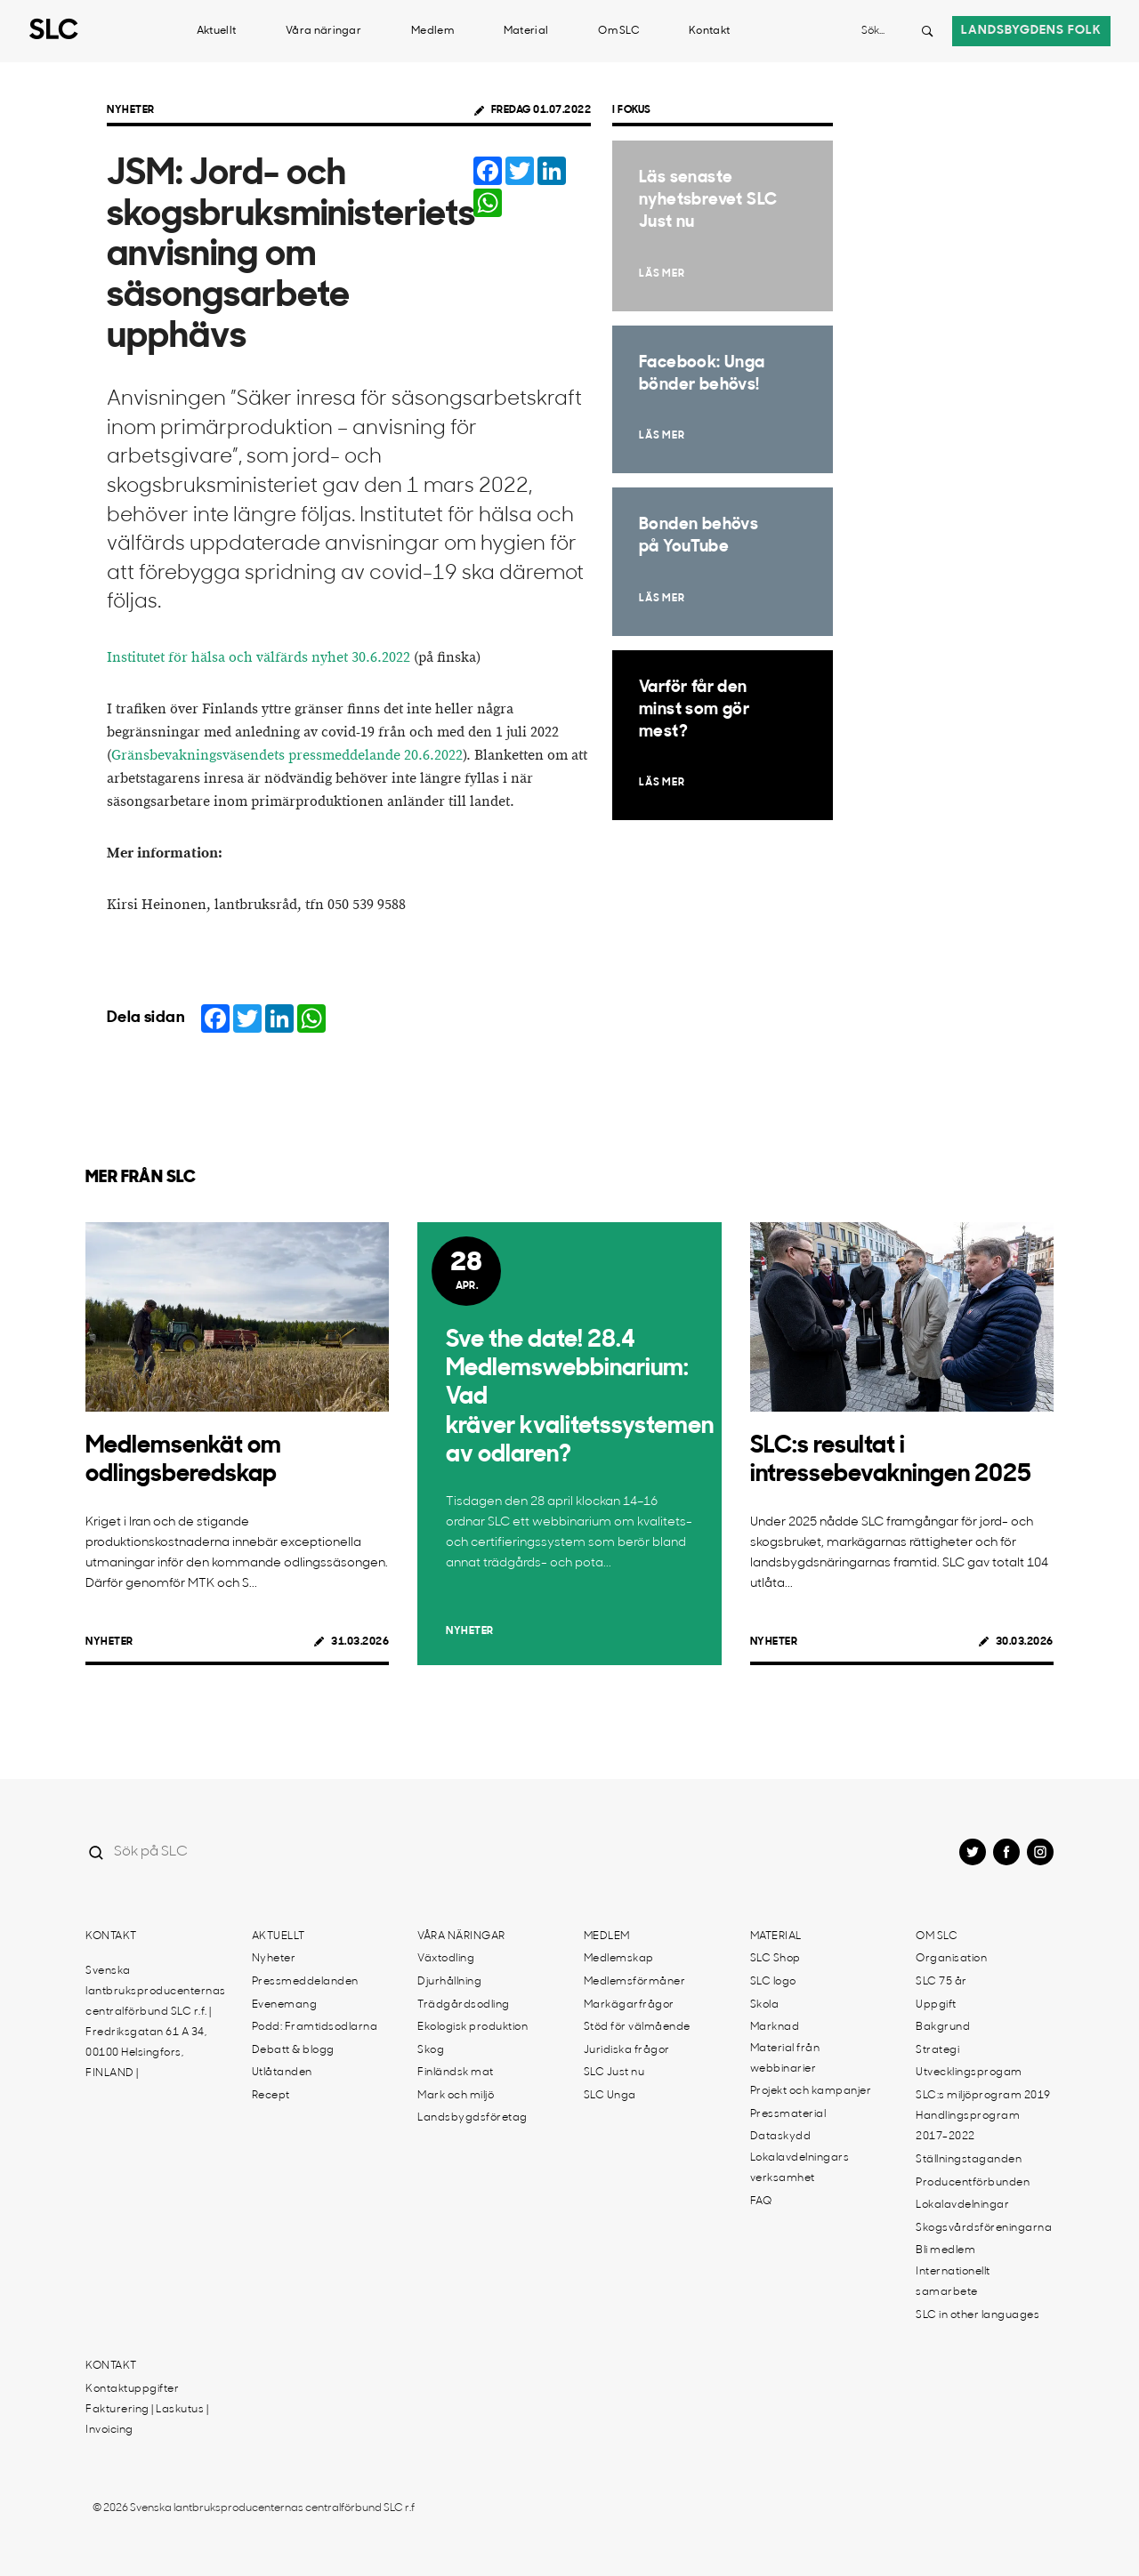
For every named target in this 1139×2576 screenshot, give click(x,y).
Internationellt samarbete (953, 2282)
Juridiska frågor (627, 2050)
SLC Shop (775, 1958)
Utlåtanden (282, 2072)
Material (526, 31)
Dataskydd (781, 2136)
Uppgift (936, 2005)
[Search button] (927, 31)
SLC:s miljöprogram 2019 (983, 2095)
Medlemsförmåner (635, 1981)
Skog (430, 2050)
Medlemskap (619, 1958)
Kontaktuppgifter (132, 2389)
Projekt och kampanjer (811, 2091)
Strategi (937, 2050)
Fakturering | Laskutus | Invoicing (146, 2419)
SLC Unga (610, 2095)
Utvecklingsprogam (969, 2072)
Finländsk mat (455, 2072)
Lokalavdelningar (962, 2205)
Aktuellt (216, 31)
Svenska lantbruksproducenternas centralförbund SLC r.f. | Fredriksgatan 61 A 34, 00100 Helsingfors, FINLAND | (155, 2022)
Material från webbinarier (785, 2058)
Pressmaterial (788, 2114)
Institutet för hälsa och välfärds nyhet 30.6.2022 (258, 657)
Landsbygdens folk (1031, 30)
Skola (765, 2005)
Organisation (951, 1958)
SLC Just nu (614, 2072)
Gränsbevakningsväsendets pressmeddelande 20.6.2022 (287, 755)
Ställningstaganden (969, 2159)
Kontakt (709, 31)
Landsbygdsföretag (472, 2118)
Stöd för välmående (637, 2027)
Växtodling (445, 1958)
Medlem (432, 31)
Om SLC (618, 31)
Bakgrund (943, 2027)
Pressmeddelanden (305, 1981)
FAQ (761, 2201)
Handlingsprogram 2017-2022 (968, 2126)
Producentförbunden (973, 2183)
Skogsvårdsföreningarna (984, 2228)
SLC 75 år (941, 1981)
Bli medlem (945, 2250)
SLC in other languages (977, 2315)
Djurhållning (449, 1981)
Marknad (775, 2027)
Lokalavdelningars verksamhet (800, 2168)
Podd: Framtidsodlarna (315, 2027)
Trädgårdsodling (463, 2005)
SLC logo (773, 1981)
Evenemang (285, 2005)
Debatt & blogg (293, 2050)
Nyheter (131, 110)
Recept (271, 2095)
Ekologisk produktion (472, 2027)
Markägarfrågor (629, 2005)
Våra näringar (323, 31)
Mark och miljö (455, 2095)
